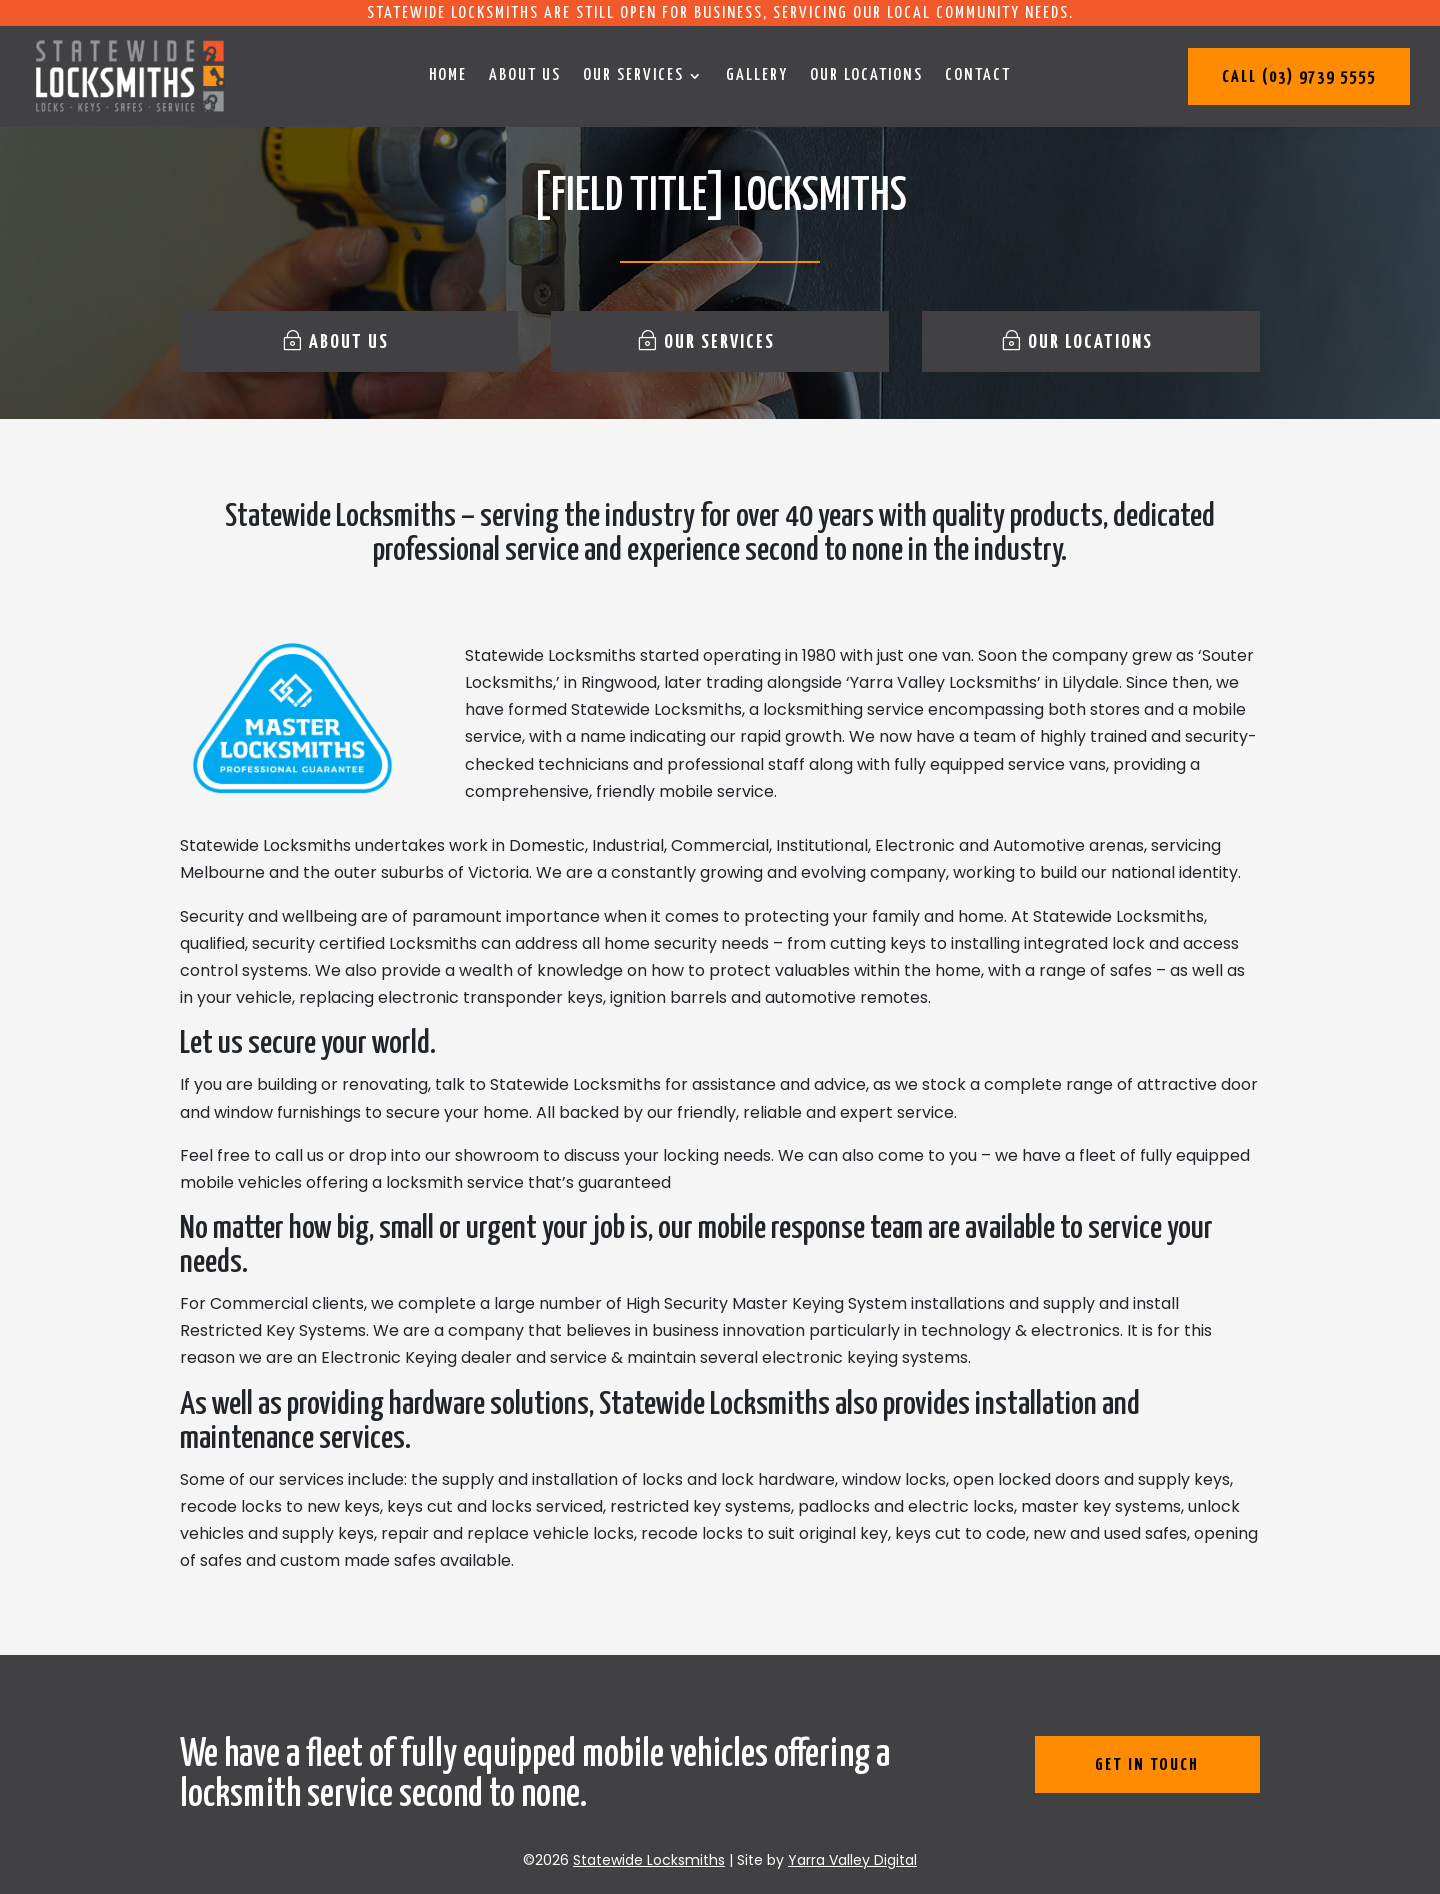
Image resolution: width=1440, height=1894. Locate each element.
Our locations (866, 76)
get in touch (1147, 1765)
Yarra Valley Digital (852, 1860)
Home (448, 76)
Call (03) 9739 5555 (1299, 77)
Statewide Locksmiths (649, 1860)
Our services (633, 76)
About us (525, 76)
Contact (978, 76)
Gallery (757, 76)
